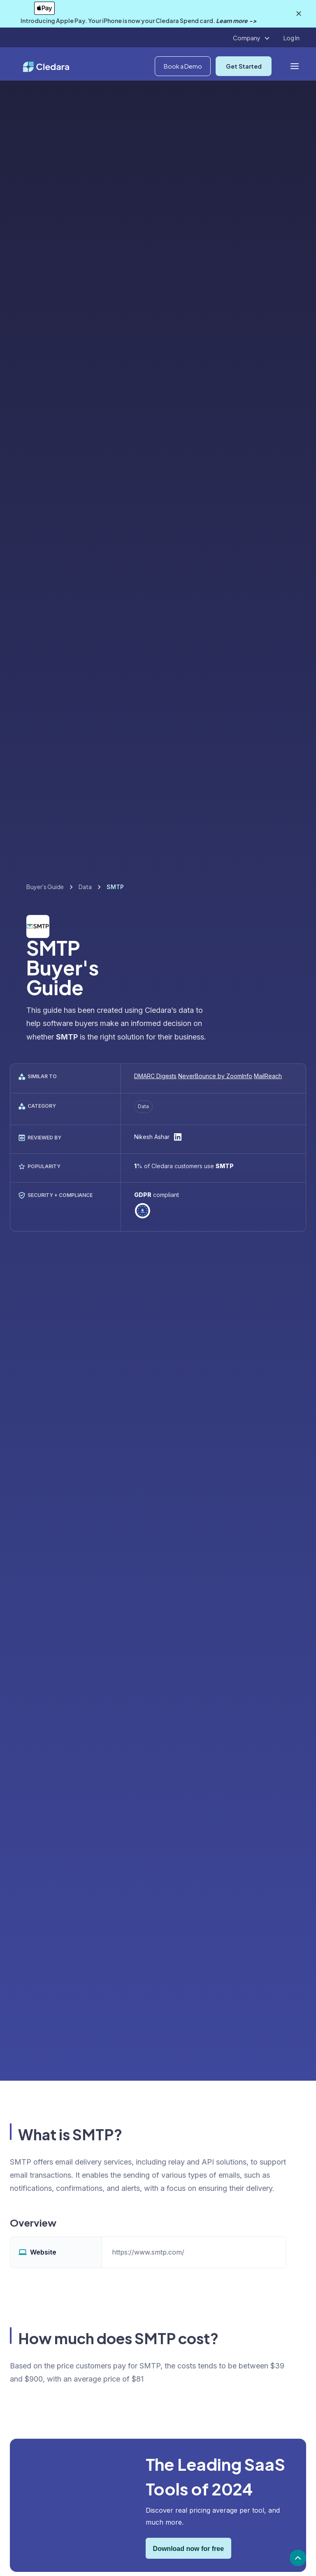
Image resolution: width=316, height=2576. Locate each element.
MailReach (268, 1075)
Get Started (244, 66)
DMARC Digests (155, 1075)
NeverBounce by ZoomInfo (215, 1075)
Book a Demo (183, 66)
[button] (252, 38)
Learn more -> (236, 20)
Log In (291, 38)
